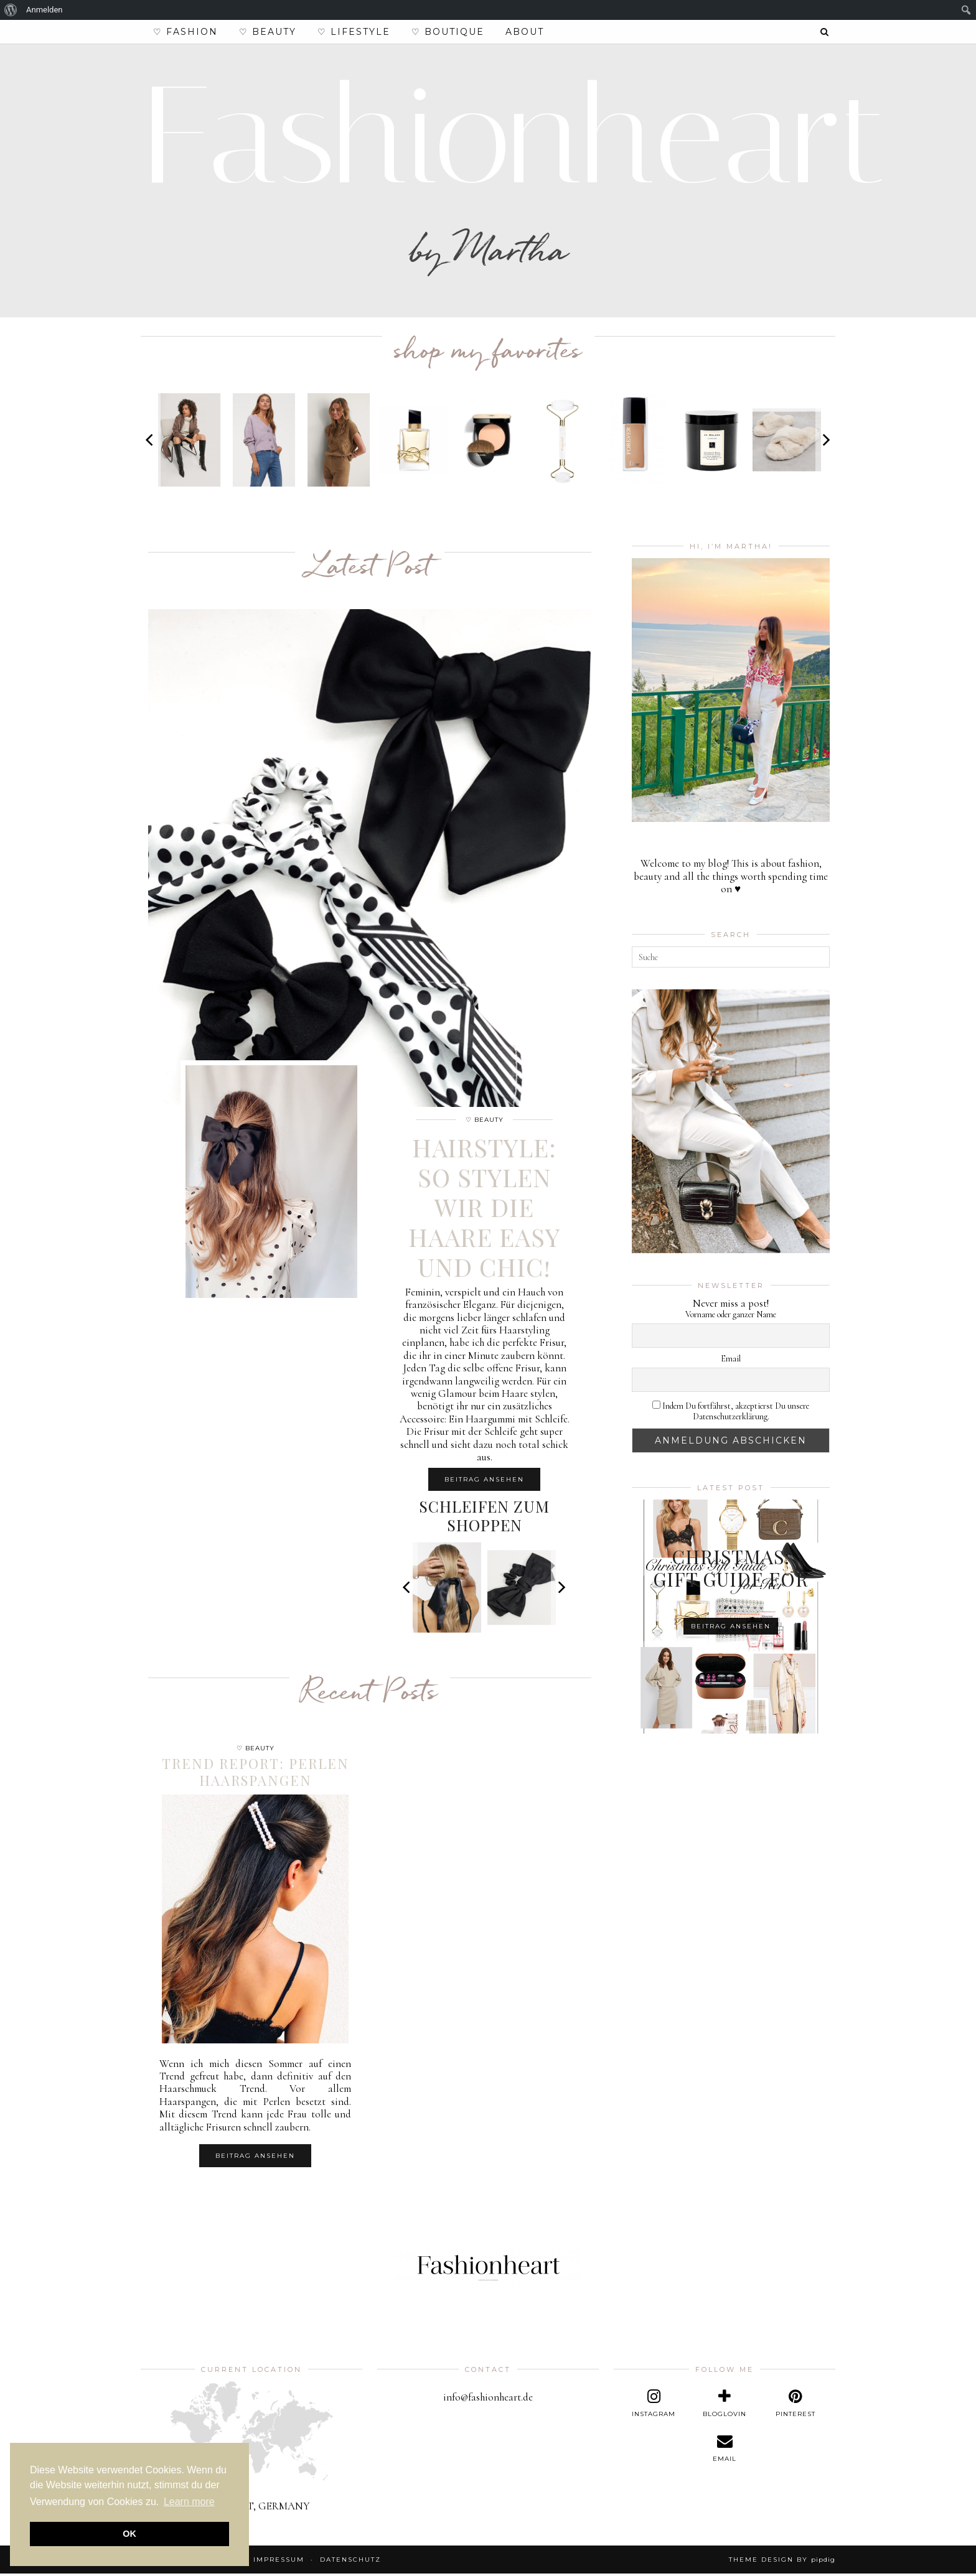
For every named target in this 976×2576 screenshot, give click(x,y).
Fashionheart (515, 137)
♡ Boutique (447, 31)
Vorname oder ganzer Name (730, 1317)
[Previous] (151, 441)
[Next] (825, 441)
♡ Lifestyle (353, 31)
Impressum (278, 2562)
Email (731, 1361)
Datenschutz (350, 2562)
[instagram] (653, 2405)
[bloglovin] (724, 2405)
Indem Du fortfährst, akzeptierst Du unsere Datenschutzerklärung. (730, 1413)
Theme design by (782, 2562)
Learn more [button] (189, 2501)
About (524, 31)
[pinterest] (795, 2405)
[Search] (825, 32)
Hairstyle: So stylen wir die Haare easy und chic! (484, 1208)
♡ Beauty (267, 31)
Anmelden (44, 9)
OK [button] (129, 2534)
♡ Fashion (185, 31)
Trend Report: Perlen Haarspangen (255, 1773)
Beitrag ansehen (484, 1481)
